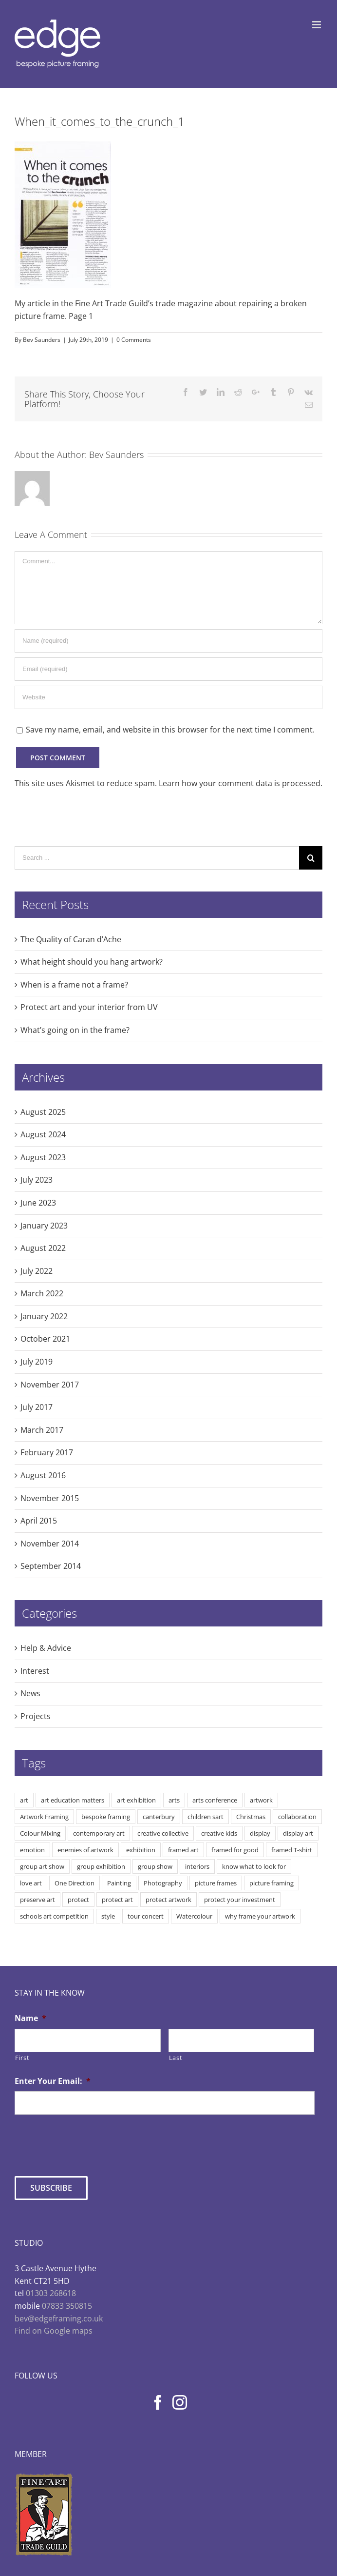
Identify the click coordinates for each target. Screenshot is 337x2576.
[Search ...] (157, 858)
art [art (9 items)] (24, 1800)
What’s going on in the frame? (75, 1030)
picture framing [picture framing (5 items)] (271, 1883)
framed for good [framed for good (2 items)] (235, 1849)
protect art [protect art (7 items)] (117, 1899)
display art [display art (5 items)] (298, 1833)
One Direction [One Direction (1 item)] (74, 1883)
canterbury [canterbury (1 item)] (159, 1816)
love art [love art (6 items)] (31, 1883)
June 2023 (38, 1202)
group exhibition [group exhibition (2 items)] (101, 1866)
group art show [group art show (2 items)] (42, 1866)
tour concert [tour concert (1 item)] (146, 1916)
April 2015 (38, 1520)
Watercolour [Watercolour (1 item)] (194, 1916)
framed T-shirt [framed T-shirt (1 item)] (291, 1849)
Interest (34, 1670)
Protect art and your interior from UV (89, 1007)
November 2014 (49, 1543)
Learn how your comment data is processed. (240, 783)
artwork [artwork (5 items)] (261, 1800)
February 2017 (46, 1452)
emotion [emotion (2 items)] (32, 1849)
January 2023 (44, 1225)
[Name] (168, 641)
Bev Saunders (41, 340)
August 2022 (43, 1248)
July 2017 (36, 1407)
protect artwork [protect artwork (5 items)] (168, 1899)
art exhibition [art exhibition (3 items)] (136, 1800)
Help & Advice (45, 1648)
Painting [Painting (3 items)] (119, 1883)
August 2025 (43, 1112)
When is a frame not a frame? (74, 984)
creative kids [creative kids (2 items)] (219, 1833)
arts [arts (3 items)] (174, 1800)
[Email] (168, 669)
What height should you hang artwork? (91, 961)
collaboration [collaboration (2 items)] (297, 1816)
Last (176, 2057)
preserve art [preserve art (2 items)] (37, 1899)
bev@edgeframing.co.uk (59, 2318)
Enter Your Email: (53, 2081)
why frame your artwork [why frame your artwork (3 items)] (260, 1916)
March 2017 (41, 1430)
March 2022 (41, 1293)
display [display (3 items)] (260, 1833)
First (22, 2057)
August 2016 (43, 1475)
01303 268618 (51, 2293)
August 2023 (43, 1157)
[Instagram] (179, 2402)
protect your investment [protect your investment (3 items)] (239, 1899)
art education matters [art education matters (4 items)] (72, 1800)
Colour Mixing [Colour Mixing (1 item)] (40, 1833)
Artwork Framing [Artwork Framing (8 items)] (44, 1816)
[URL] (168, 697)
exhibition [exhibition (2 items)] (140, 1849)
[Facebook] (157, 2402)
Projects (35, 1716)
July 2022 (36, 1271)
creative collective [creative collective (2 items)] (162, 1833)
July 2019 (36, 1361)
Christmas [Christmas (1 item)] (250, 1816)
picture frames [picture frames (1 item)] (216, 1883)
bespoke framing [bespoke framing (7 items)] (105, 1816)
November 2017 (49, 1384)
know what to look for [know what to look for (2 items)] (254, 1866)
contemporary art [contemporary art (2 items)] (99, 1833)
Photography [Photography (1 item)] (163, 1883)
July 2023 (36, 1179)
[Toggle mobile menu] (317, 25)
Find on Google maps (54, 2330)
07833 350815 (67, 2305)
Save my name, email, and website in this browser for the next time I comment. (170, 729)
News (30, 1693)
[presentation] (89, 2141)
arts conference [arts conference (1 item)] (214, 1800)
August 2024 (43, 1134)
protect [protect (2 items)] (78, 1899)
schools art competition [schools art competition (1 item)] (54, 1916)
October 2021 (45, 1338)
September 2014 (50, 1566)
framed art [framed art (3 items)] (183, 1849)
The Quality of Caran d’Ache (70, 939)
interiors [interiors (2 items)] (197, 1866)
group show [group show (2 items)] (155, 1866)
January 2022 (44, 1316)
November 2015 (49, 1498)
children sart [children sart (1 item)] (205, 1816)
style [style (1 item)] (108, 1916)
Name (30, 2018)
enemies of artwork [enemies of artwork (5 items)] (85, 1849)
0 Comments (133, 340)
